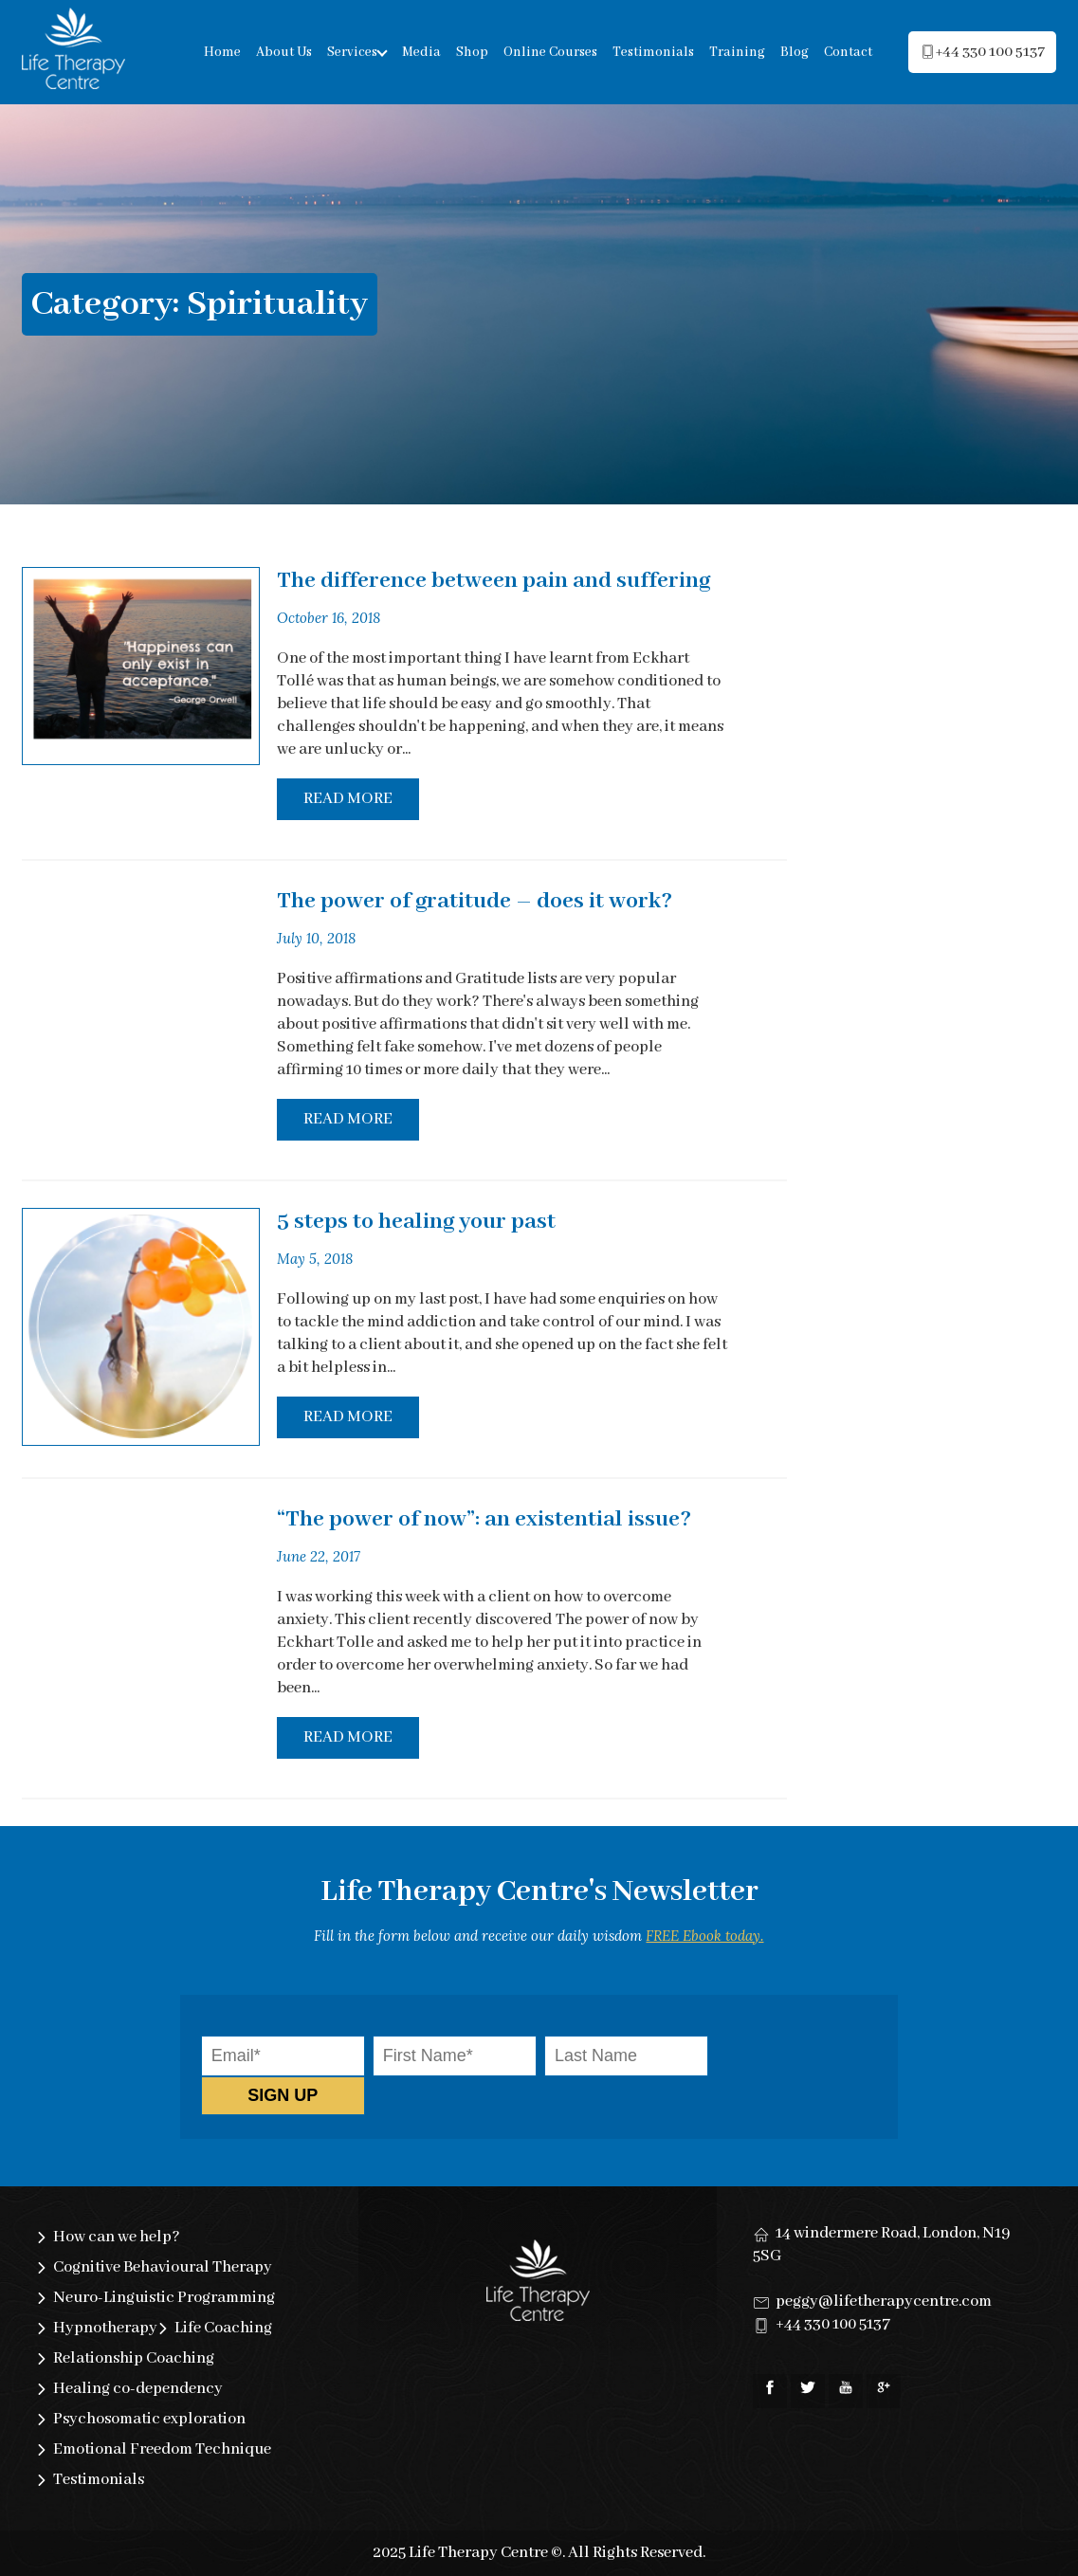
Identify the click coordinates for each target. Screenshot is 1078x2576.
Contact (848, 52)
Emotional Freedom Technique (162, 2449)
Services (352, 52)
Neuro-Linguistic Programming (164, 2298)
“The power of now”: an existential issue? (484, 1519)
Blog (794, 52)
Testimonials (653, 52)
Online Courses (550, 52)
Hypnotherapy (105, 2328)
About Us (284, 52)
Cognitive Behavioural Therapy (162, 2267)
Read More (348, 799)
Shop (472, 52)
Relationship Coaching (133, 2358)
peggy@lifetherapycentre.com (884, 2301)
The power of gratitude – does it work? (474, 901)
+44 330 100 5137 (833, 2324)
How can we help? (116, 2237)
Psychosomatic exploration (149, 2419)
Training (737, 52)
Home (222, 52)
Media (421, 52)
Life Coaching (223, 2328)
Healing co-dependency (138, 2389)
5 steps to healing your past (416, 1221)
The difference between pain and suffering (493, 580)
